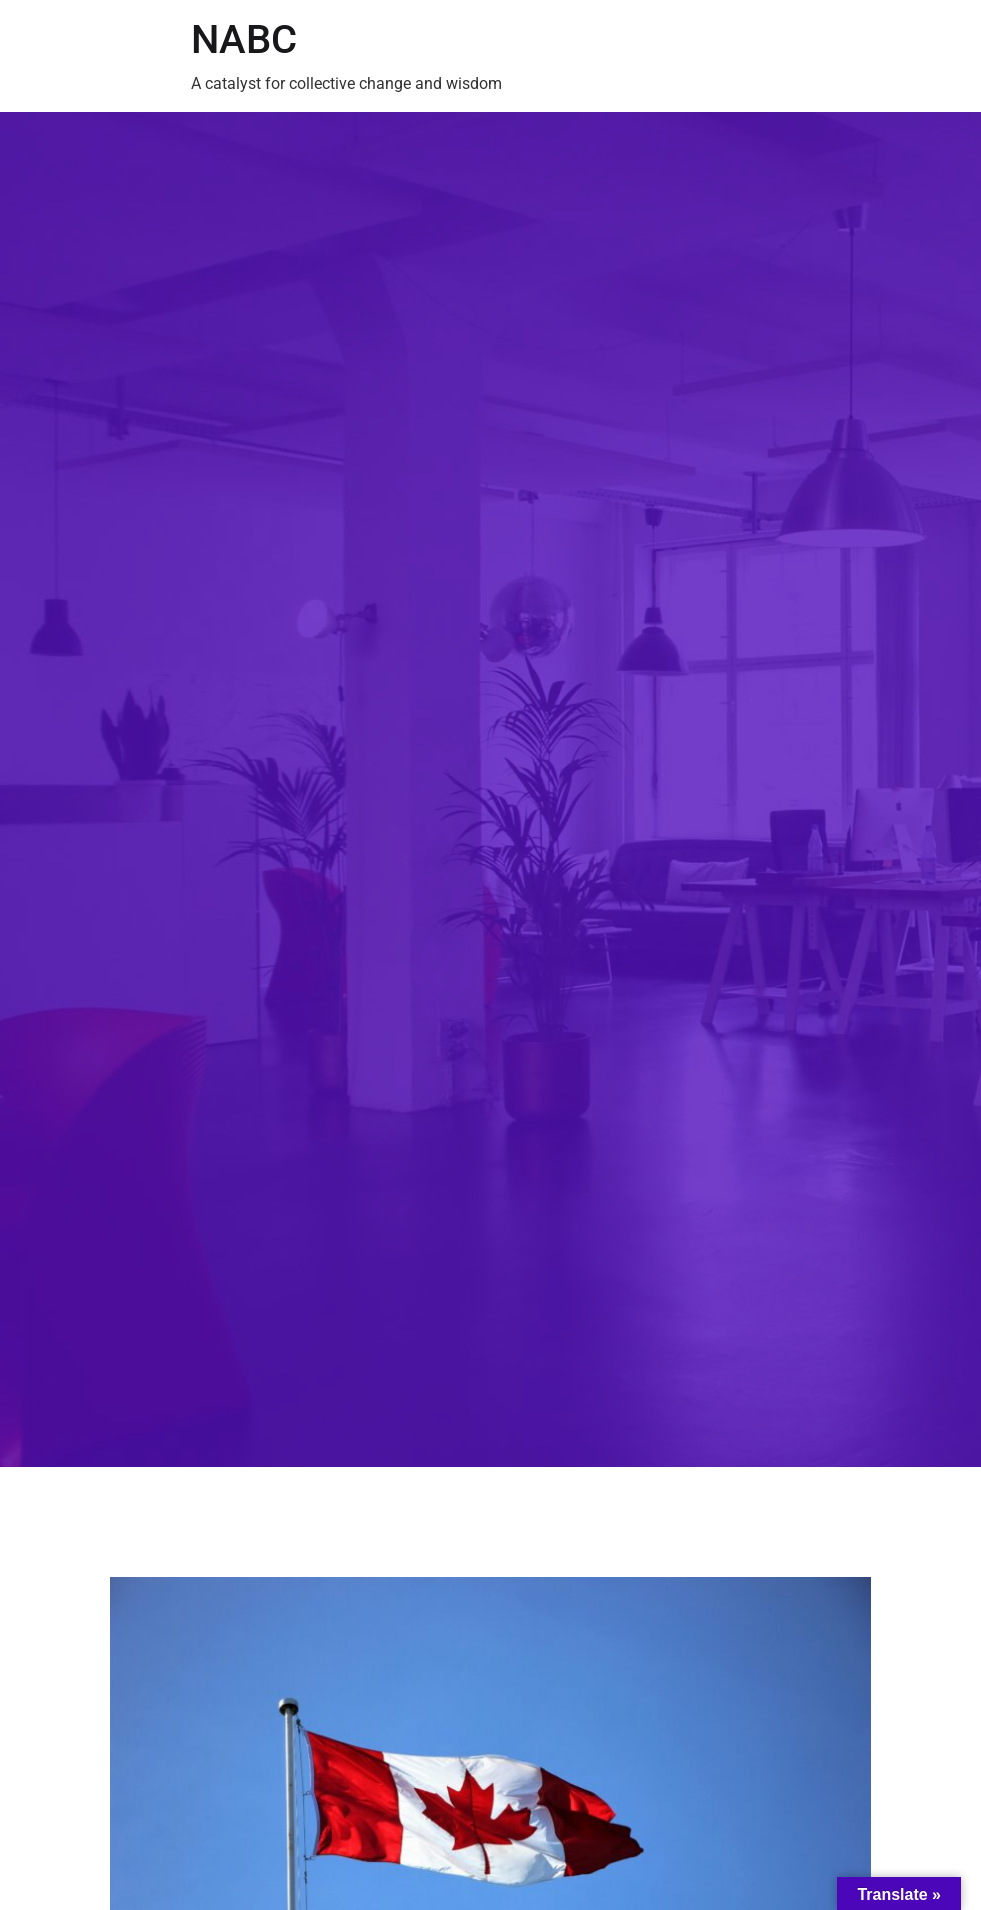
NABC (244, 39)
